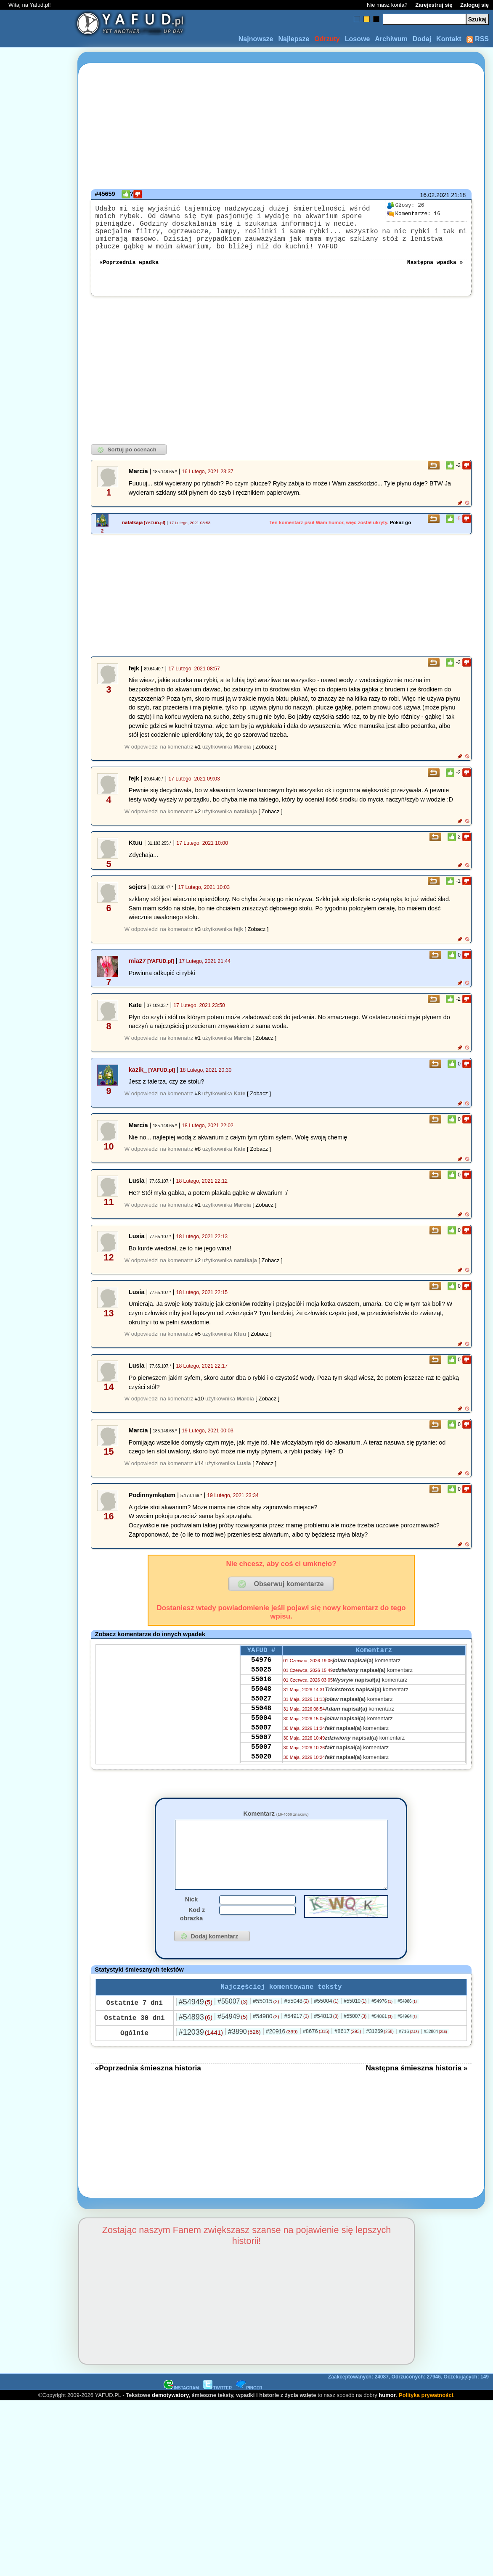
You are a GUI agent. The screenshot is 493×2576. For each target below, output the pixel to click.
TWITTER (217, 2414)
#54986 (407, 2027)
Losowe (357, 38)
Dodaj (422, 38)
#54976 (381, 2027)
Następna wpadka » (435, 273)
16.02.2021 (434, 195)
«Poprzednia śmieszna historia (148, 2094)
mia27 (137, 972)
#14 (199, 1475)
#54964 (407, 2042)
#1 (198, 758)
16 (413, 214)
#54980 (266, 2042)
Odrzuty (326, 38)
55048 (261, 1708)
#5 (198, 1345)
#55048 (296, 2027)
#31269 (379, 2057)
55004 (261, 1742)
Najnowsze (256, 38)
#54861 (381, 2042)
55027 (261, 1719)
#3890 (244, 2057)
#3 (198, 941)
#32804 (435, 2057)
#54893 (195, 2043)
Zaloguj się (474, 5)
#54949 (195, 2028)
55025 (261, 1685)
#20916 (282, 2057)
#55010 (355, 2027)
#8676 (316, 2057)
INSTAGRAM (181, 2414)
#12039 (201, 2058)
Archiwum (391, 38)
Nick (191, 1923)
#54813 (326, 2042)
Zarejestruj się (433, 5)
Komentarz (275, 1825)
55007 (261, 1754)
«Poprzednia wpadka (129, 273)
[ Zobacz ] (264, 758)
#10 (199, 1410)
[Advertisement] (37, 1288)
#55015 (266, 2027)
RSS (477, 38)
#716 (409, 2057)
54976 (261, 1674)
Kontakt (448, 38)
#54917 (296, 2042)
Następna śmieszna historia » (417, 2094)
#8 (198, 1105)
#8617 (347, 2057)
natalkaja (132, 534)
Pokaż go (400, 534)
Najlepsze (293, 38)
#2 (198, 823)
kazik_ (138, 1081)
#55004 (326, 2027)
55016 (261, 1697)
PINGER (249, 2414)
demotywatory (170, 2421)
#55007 (232, 2027)
